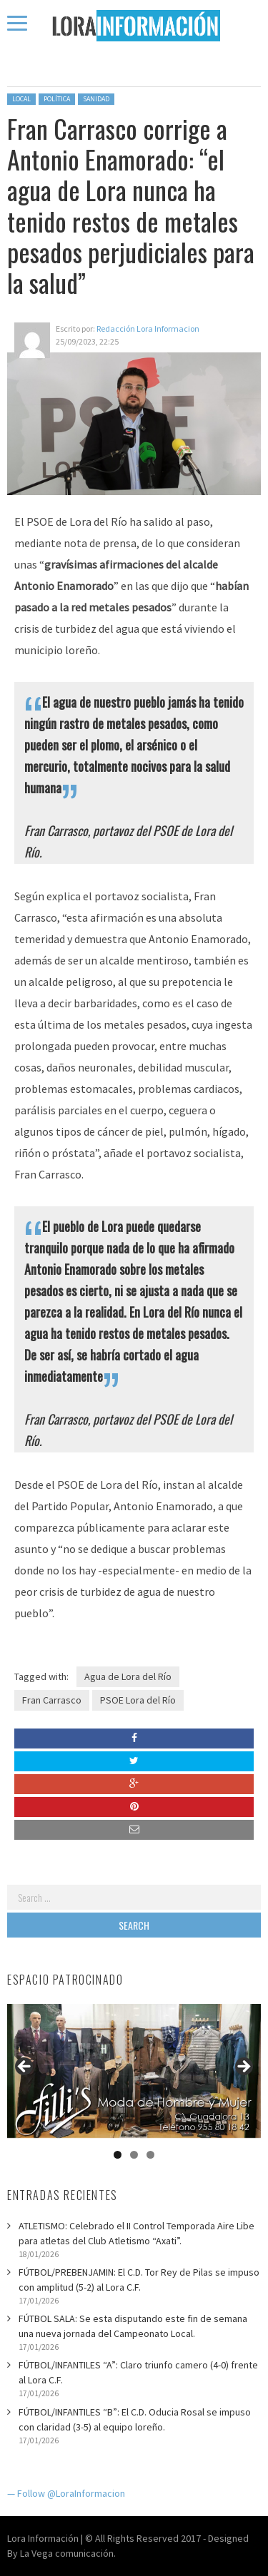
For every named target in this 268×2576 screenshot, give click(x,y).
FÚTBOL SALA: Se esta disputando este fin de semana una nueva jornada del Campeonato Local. (133, 2326)
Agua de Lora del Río (128, 1676)
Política (57, 98)
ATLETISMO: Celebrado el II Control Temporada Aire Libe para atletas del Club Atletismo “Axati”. (136, 2233)
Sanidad (96, 98)
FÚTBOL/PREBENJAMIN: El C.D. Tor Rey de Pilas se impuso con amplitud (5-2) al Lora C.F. (139, 2280)
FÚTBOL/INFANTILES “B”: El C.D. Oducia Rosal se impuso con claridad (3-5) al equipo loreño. (135, 2419)
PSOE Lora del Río (138, 1700)
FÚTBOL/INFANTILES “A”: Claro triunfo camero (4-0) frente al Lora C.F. (138, 2372)
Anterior (25, 2067)
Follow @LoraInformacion (71, 2493)
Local (21, 98)
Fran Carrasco (51, 1700)
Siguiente (243, 2067)
